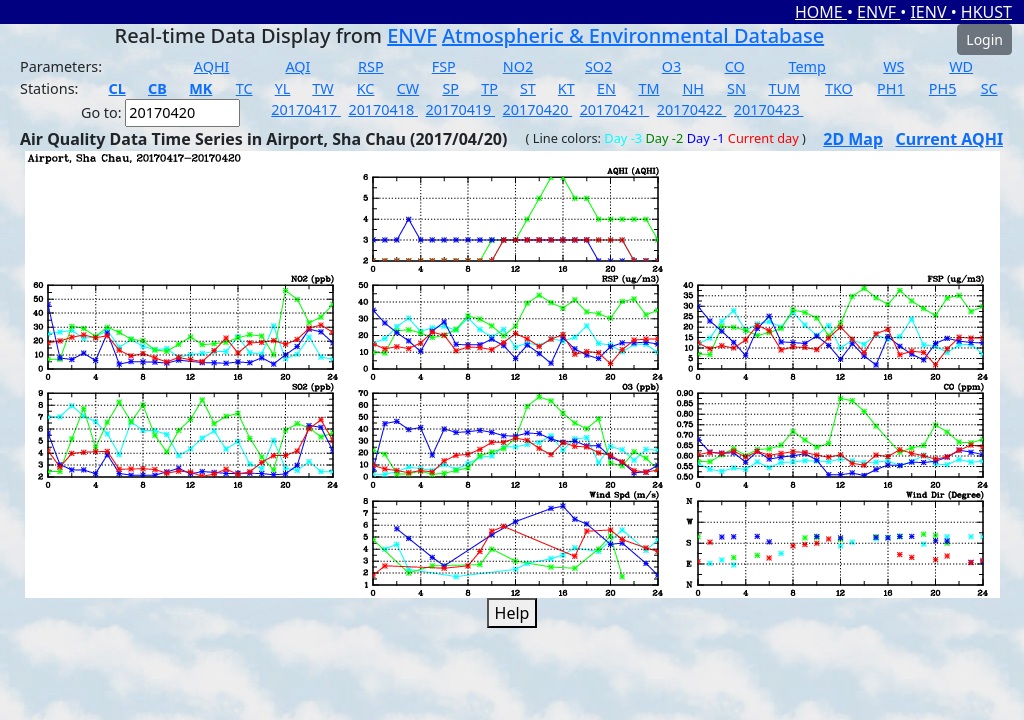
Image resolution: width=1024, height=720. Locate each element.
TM (648, 88)
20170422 (692, 109)
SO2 (598, 66)
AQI (297, 66)
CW (408, 88)
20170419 (460, 109)
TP (489, 88)
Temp (807, 66)
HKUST (986, 12)
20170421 (615, 109)
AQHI (212, 66)
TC (244, 88)
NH (693, 88)
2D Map (853, 139)
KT (566, 88)
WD (961, 66)
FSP (444, 66)
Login (984, 39)
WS (893, 66)
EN (606, 88)
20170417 (306, 109)
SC (989, 88)
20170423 (769, 109)
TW (322, 88)
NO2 (518, 66)
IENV (930, 12)
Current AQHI (950, 139)
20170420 (538, 109)
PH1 (891, 88)
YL (283, 88)
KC (366, 88)
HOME (821, 12)
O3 (671, 66)
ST (528, 88)
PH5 (943, 88)
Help (512, 613)
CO (735, 66)
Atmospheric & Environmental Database (633, 35)
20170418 (383, 109)
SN (736, 88)
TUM (784, 88)
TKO (839, 88)
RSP (371, 66)
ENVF (878, 12)
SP (450, 88)
